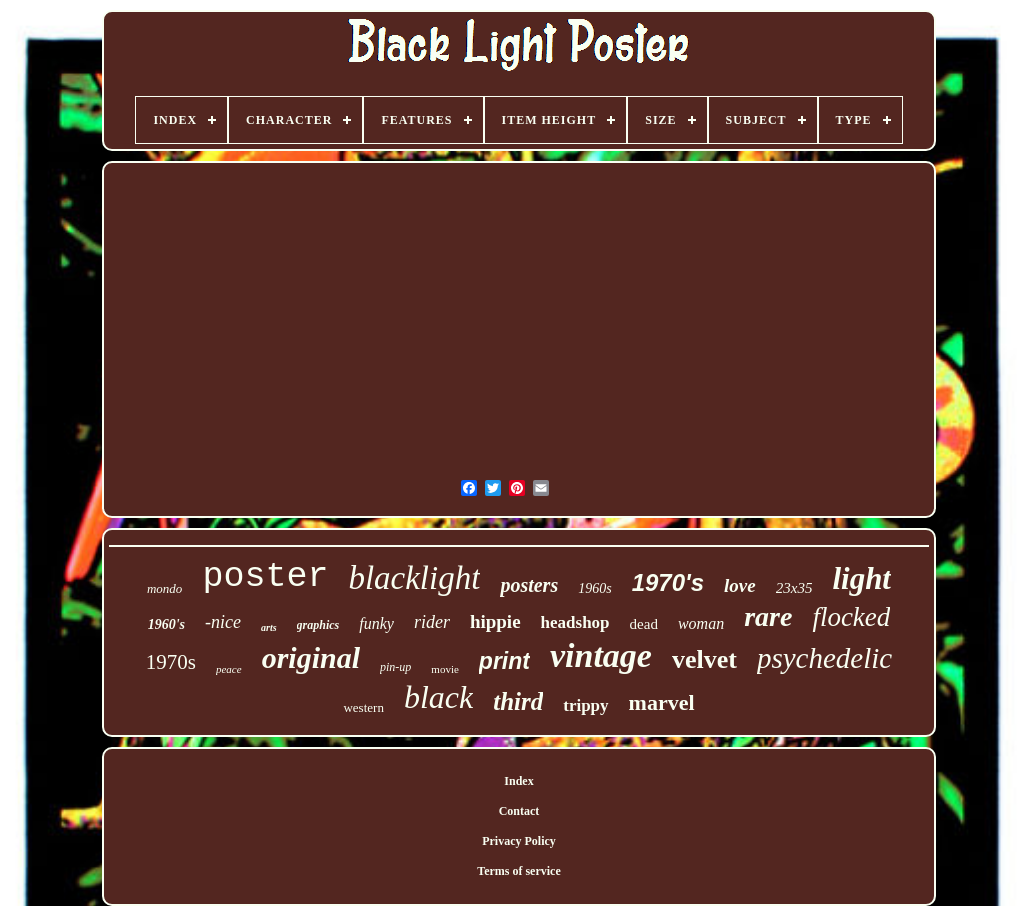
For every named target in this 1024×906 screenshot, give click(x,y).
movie (445, 669)
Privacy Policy (519, 841)
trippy (585, 705)
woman (701, 623)
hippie (495, 621)
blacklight (414, 578)
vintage (601, 655)
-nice (223, 622)
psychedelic (824, 658)
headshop (575, 622)
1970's (668, 582)
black (438, 697)
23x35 (794, 588)
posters (529, 585)
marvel (662, 702)
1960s (594, 588)
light (861, 578)
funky (376, 623)
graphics (318, 625)
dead (644, 624)
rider (432, 622)
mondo (164, 588)
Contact (519, 811)
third (518, 701)
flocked (851, 617)
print (504, 661)
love (740, 585)
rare (768, 616)
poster (265, 577)
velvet (704, 659)
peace (229, 669)
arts (269, 627)
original (311, 657)
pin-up (395, 667)
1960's (166, 624)
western (363, 707)
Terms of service (519, 871)
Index (518, 781)
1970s (171, 662)
